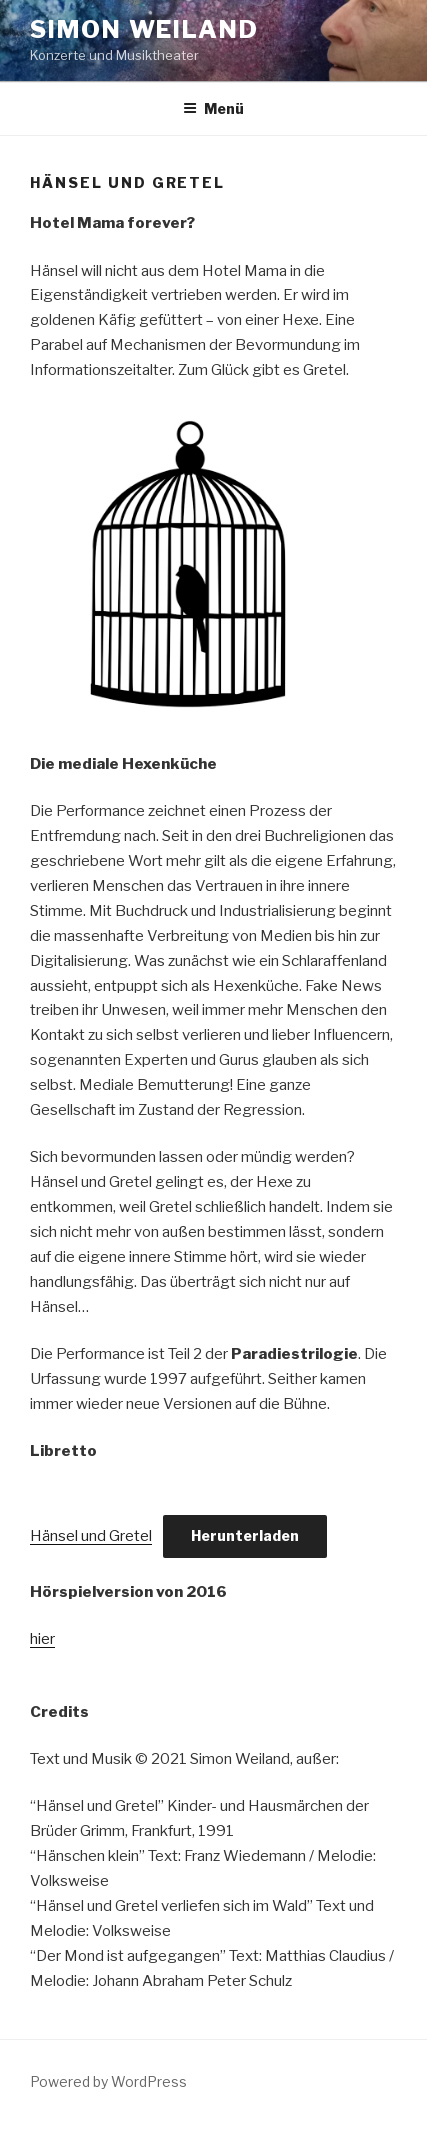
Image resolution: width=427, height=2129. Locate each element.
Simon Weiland (144, 29)
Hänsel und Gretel (91, 1536)
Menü (213, 108)
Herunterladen (245, 1535)
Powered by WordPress (108, 2081)
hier (42, 1639)
